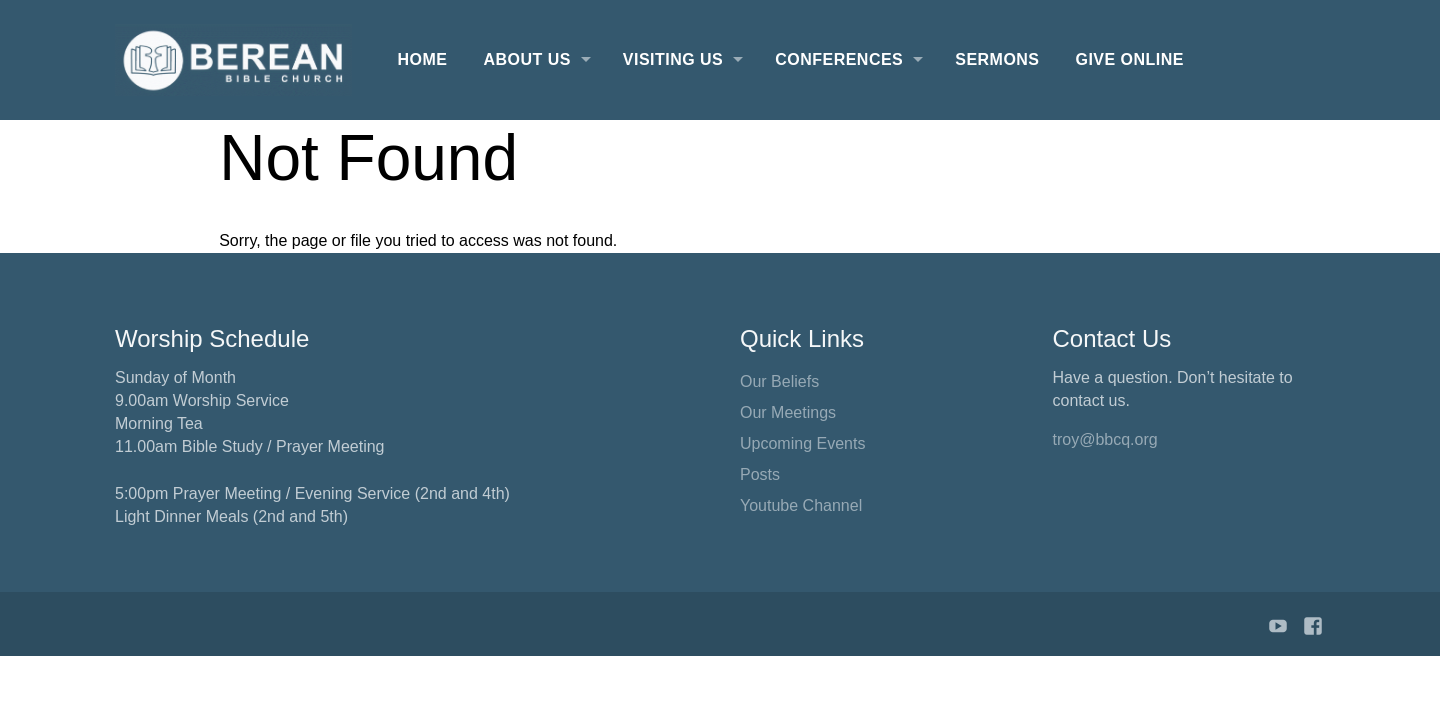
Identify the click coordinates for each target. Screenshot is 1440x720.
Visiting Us (673, 59)
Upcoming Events (802, 443)
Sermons (997, 59)
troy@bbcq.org (1105, 439)
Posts (760, 474)
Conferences (839, 59)
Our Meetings (788, 412)
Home (423, 59)
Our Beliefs (779, 381)
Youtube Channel (801, 505)
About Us (526, 59)
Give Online (1130, 59)
